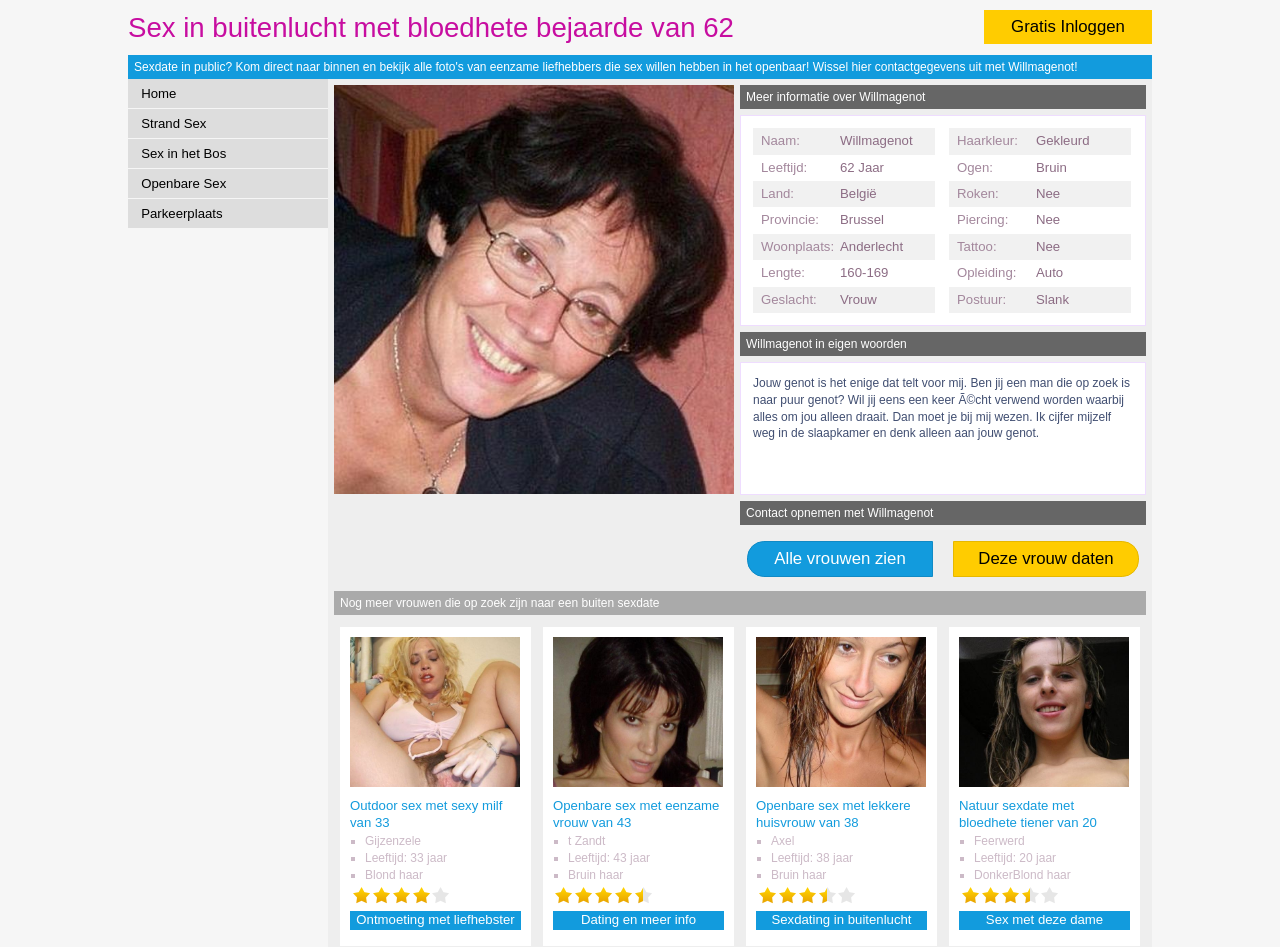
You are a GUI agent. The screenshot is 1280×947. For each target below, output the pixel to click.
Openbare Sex (183, 183)
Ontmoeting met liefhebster (435, 919)
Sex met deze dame (1044, 919)
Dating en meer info (638, 919)
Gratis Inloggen (1068, 26)
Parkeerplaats (181, 213)
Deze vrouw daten (1045, 558)
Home (158, 93)
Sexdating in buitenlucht (841, 919)
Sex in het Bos (183, 153)
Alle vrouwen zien (840, 558)
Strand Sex (173, 123)
